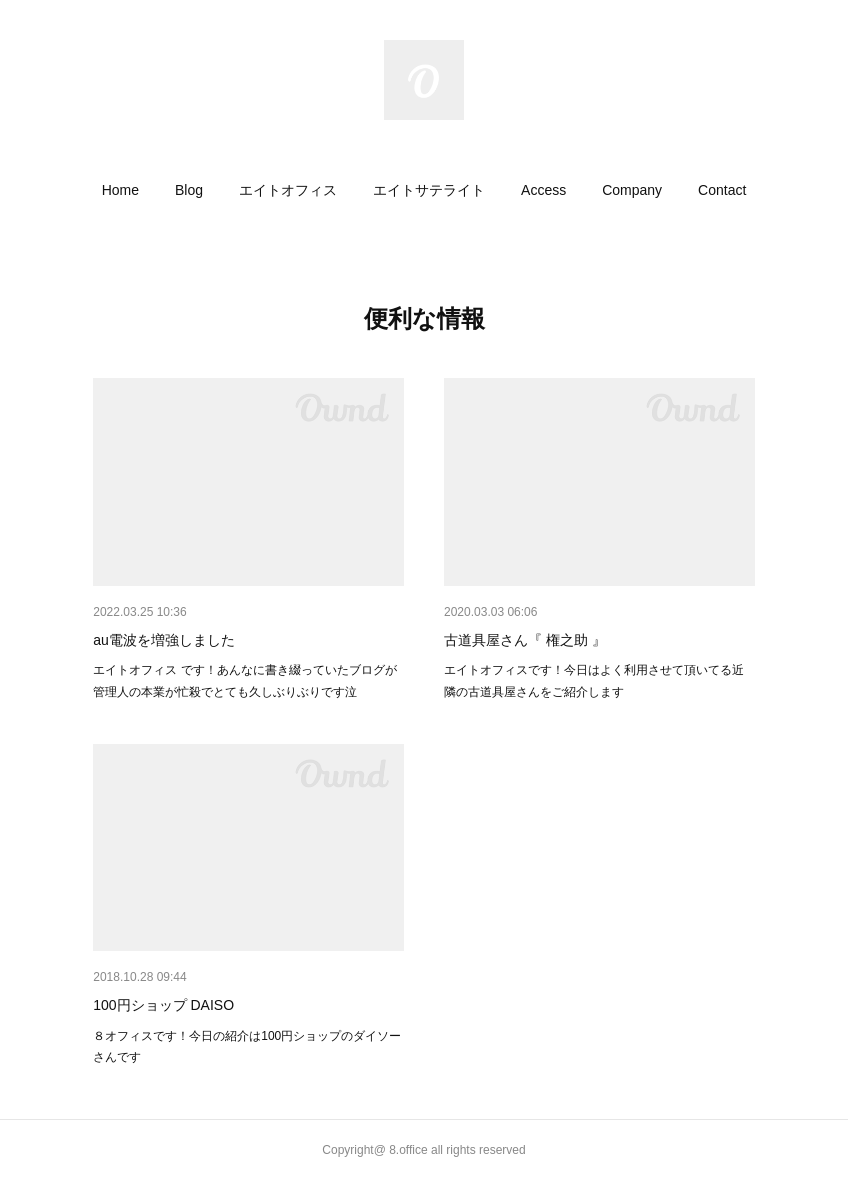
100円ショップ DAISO (163, 1005)
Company (632, 190)
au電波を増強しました (164, 640)
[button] (120, 190)
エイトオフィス (288, 190)
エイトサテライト (429, 190)
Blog (189, 190)
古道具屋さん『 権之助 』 (525, 640)
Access (543, 190)
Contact (722, 190)
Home (120, 190)
